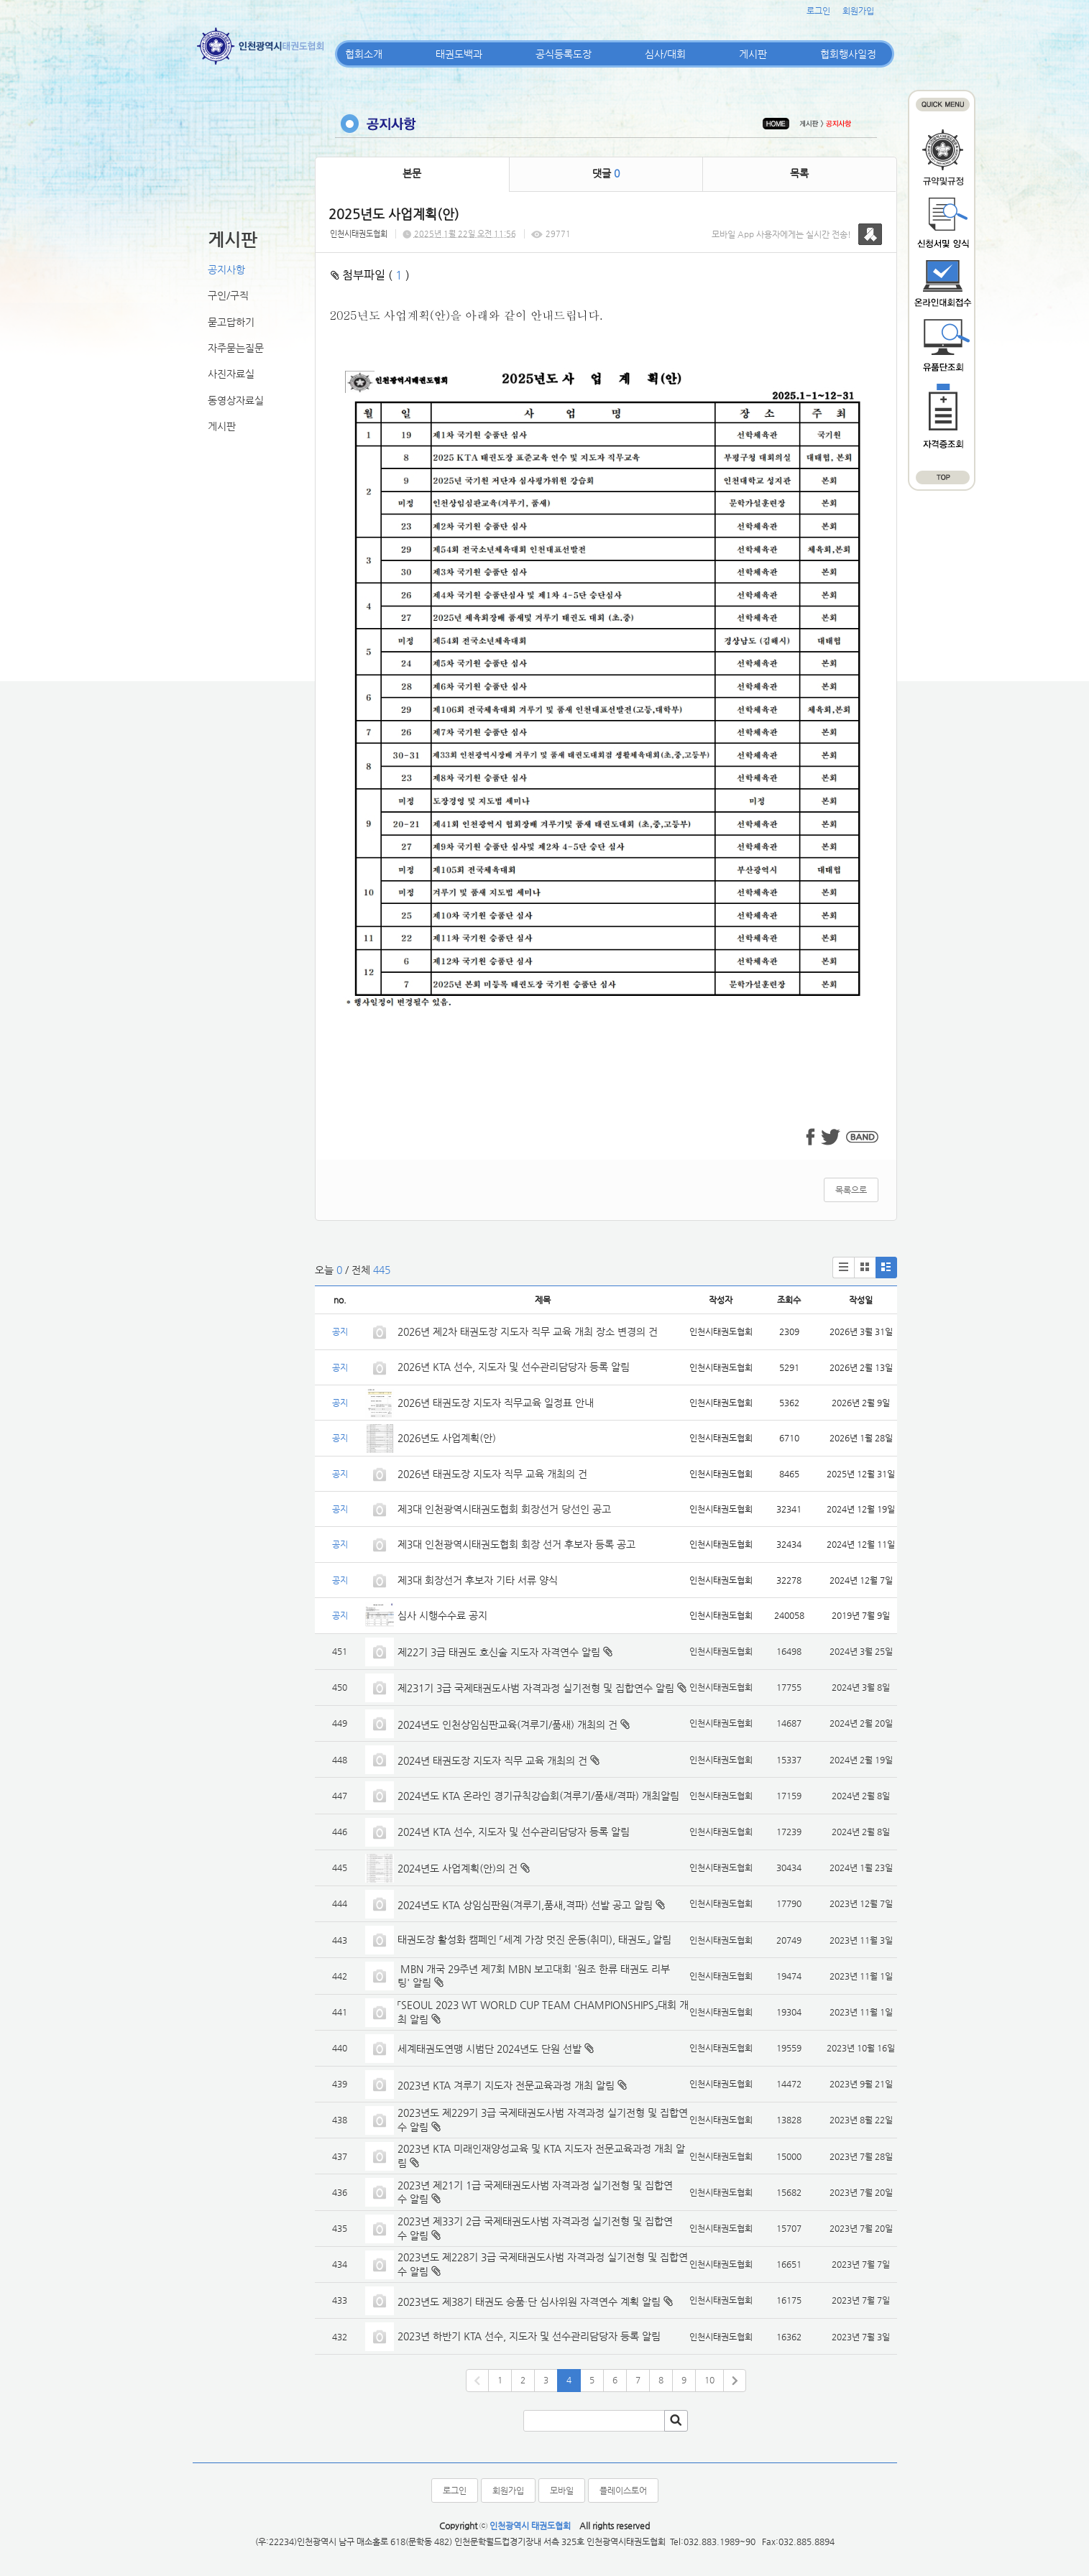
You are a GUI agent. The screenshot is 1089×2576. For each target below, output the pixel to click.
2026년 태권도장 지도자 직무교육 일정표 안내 (496, 1402)
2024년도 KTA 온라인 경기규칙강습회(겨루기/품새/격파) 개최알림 (538, 1795)
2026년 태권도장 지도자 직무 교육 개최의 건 (492, 1473)
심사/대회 (665, 54)
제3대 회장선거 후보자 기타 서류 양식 (478, 1580)
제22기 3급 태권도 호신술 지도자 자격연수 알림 (499, 1652)
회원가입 (858, 11)
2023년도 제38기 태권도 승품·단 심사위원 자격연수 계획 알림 (529, 2301)
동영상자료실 (236, 400)
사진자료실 (231, 373)
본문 (412, 173)
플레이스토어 (623, 2490)
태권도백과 (459, 54)
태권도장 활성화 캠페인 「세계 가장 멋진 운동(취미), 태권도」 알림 (534, 1939)
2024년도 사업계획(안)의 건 (458, 1868)
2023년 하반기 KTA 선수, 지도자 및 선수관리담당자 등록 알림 (529, 2336)
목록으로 (851, 1190)
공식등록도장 (564, 54)
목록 (799, 173)
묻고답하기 (231, 322)
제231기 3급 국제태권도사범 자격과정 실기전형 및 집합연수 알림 (536, 1688)
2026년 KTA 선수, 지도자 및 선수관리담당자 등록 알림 (514, 1366)
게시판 (753, 54)
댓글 (606, 173)
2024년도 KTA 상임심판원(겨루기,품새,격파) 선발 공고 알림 (525, 1905)
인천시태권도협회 (358, 234)
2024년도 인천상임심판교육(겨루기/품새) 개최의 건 (507, 1724)
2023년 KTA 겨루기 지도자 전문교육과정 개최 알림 (506, 2085)
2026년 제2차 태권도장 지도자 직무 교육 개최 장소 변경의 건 (529, 1331)
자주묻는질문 (236, 348)
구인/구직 (228, 295)
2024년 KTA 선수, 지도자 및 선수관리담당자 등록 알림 (514, 1831)
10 (709, 2380)
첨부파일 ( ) (370, 275)
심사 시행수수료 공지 (442, 1615)
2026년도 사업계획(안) (447, 1438)
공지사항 (226, 269)
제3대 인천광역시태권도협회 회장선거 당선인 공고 (504, 1509)
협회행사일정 (848, 54)
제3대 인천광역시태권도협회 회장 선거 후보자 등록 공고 (516, 1544)
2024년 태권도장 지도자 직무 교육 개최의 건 (492, 1760)
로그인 (818, 11)
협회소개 (363, 54)
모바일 (562, 2490)
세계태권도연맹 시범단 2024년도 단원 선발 (490, 2048)
